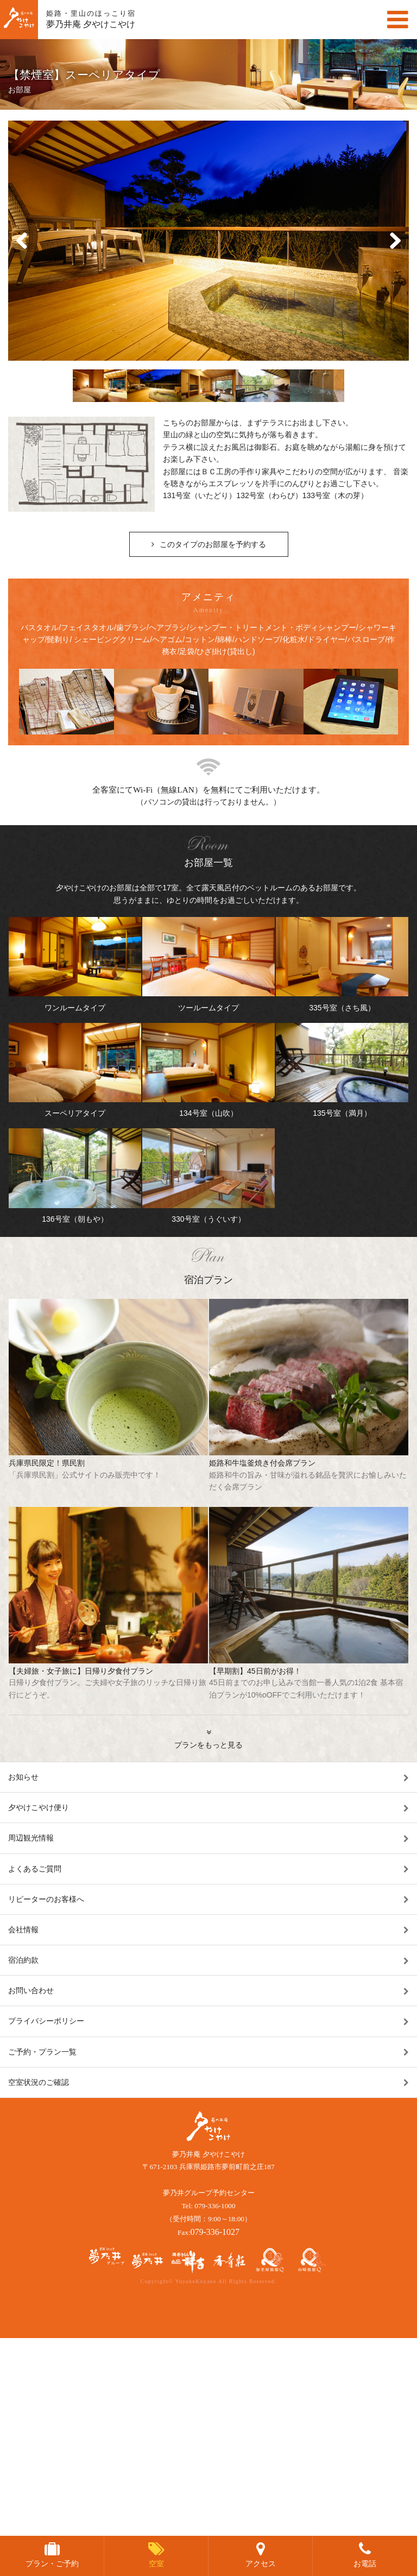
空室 (156, 2564)
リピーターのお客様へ (46, 1899)
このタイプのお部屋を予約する (213, 544)
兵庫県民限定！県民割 (108, 1470)
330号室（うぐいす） (208, 1175)
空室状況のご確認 (38, 2082)
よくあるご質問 (34, 1868)
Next (394, 240)
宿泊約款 (23, 1960)
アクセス (260, 2564)
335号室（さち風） (342, 964)
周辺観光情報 (31, 1837)
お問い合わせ (31, 1990)
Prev (22, 240)
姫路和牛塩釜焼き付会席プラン (308, 1476)
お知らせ (23, 1777)
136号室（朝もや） (75, 1175)
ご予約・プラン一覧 (42, 2051)
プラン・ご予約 (52, 2564)
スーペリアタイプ (75, 1070)
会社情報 (23, 1929)
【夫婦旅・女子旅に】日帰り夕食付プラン (108, 1684)
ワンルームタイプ (75, 964)
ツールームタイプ (208, 964)
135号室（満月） (342, 1070)
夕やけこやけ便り (38, 1807)
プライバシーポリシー (46, 2020)
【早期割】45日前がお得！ (308, 1684)
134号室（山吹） (208, 1070)
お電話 (364, 2564)
